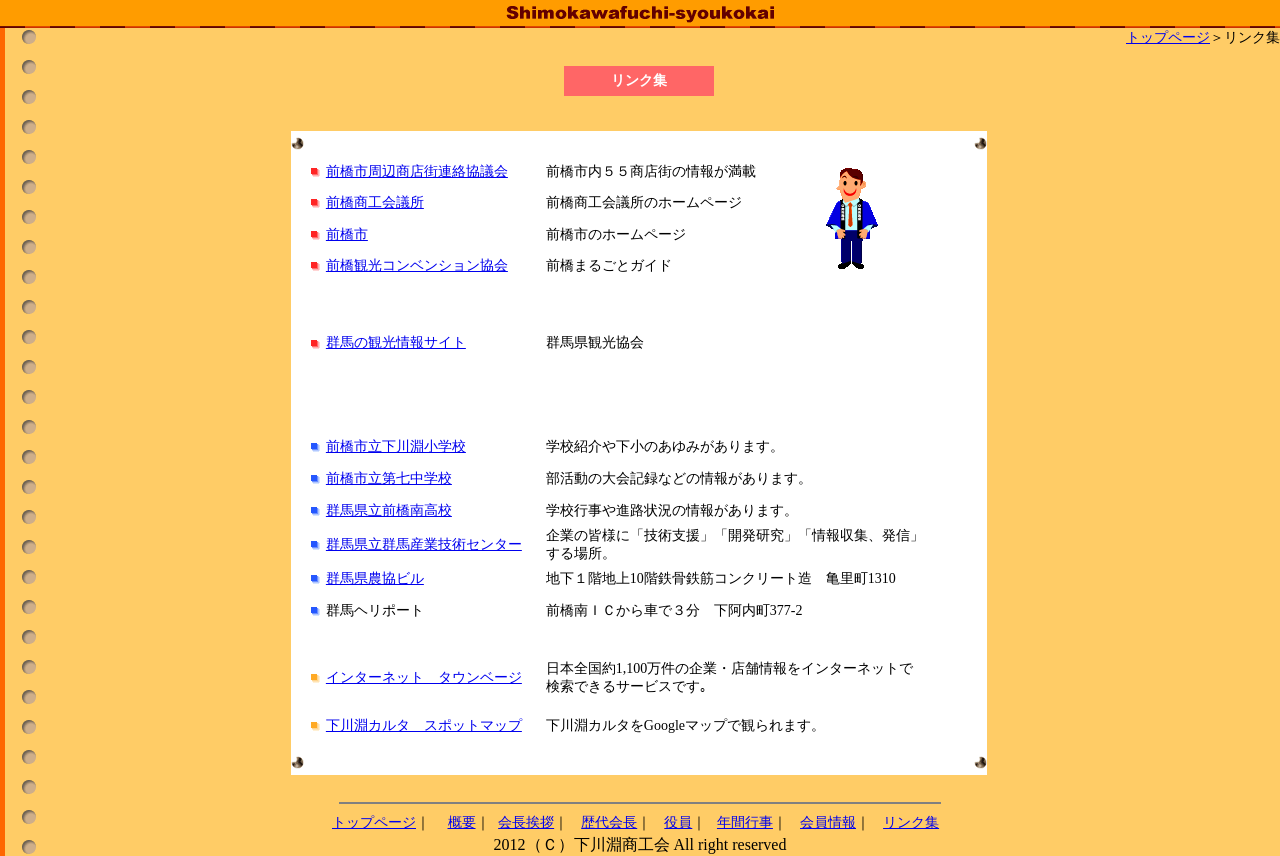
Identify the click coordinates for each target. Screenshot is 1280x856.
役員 (678, 822)
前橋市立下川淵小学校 (396, 446)
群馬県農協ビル (375, 578)
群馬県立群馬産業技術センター (424, 544)
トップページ (1168, 37)
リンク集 (911, 822)
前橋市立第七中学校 (389, 478)
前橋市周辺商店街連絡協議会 (417, 171)
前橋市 (347, 234)
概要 (462, 822)
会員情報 (828, 822)
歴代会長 (609, 822)
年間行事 (745, 822)
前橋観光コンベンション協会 (417, 265)
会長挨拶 (526, 822)
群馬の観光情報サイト (396, 342)
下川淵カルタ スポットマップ (424, 725)
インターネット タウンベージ (424, 677)
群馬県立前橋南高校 (389, 510)
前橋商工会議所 (375, 202)
